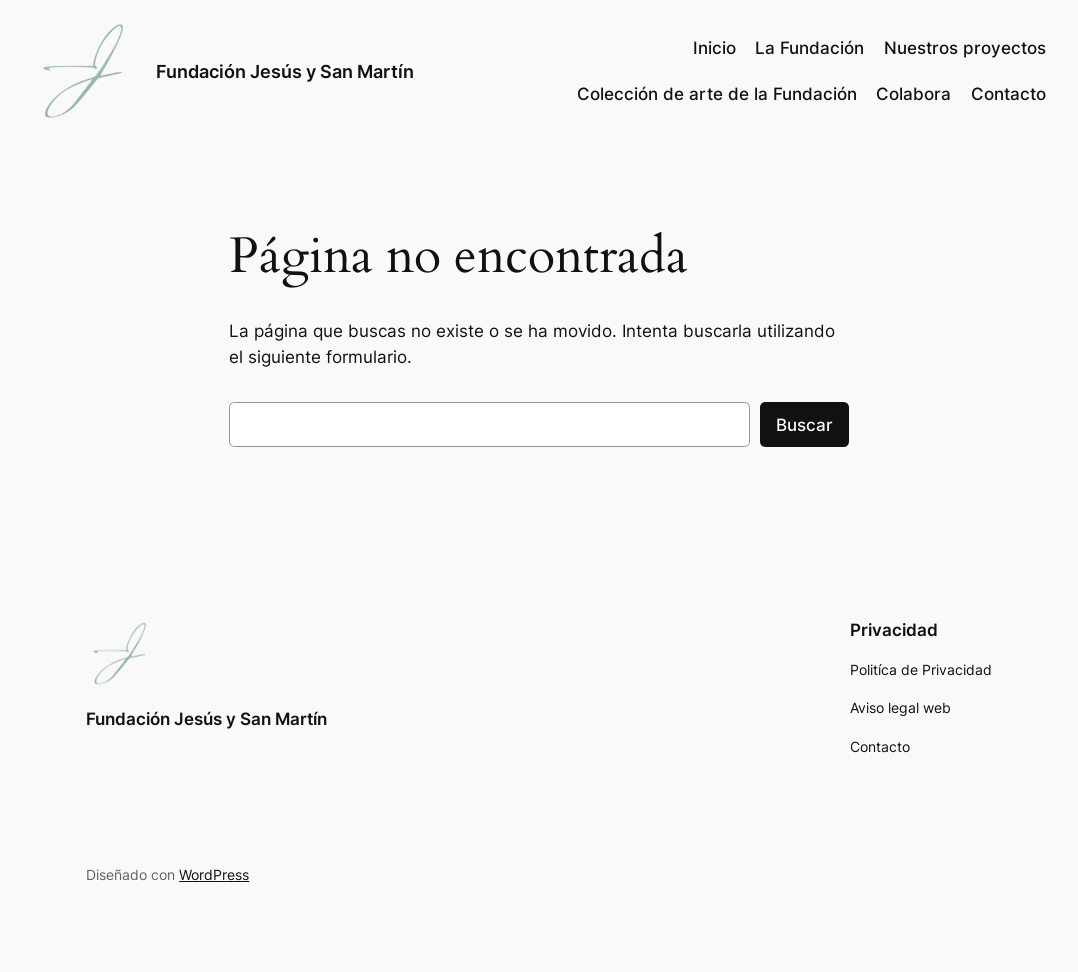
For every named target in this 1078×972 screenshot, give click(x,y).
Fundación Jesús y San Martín (285, 71)
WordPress (214, 874)
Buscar (804, 425)
